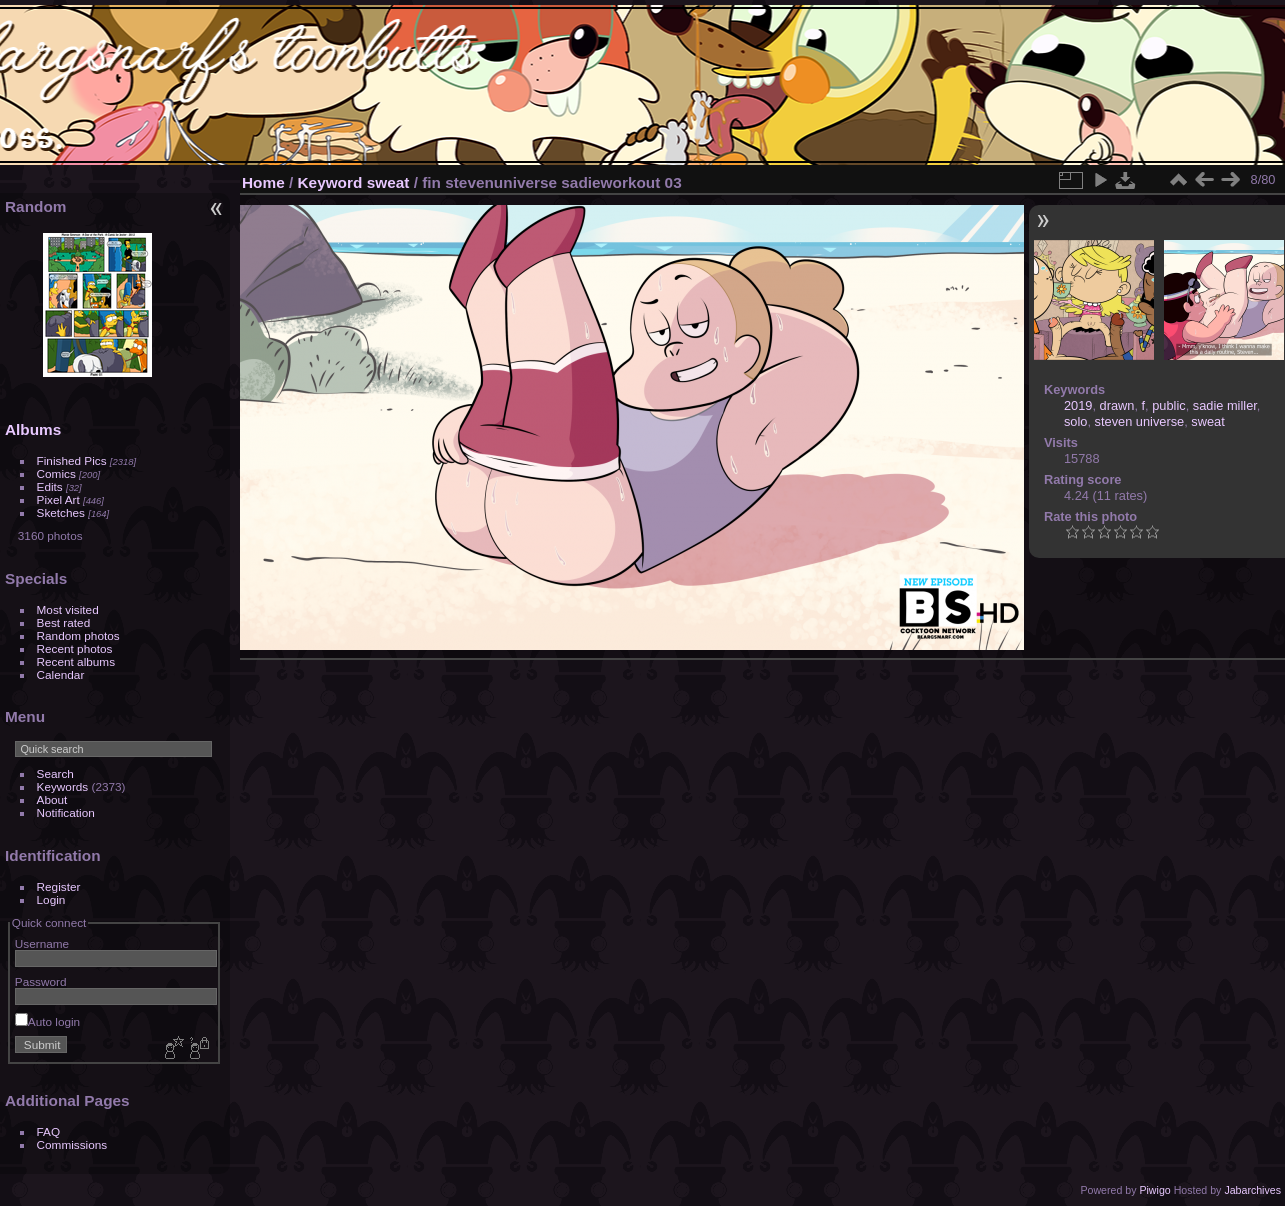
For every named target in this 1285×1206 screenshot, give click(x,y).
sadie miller (1225, 405)
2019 (1078, 405)
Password (41, 981)
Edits (50, 486)
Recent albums (76, 661)
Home (263, 182)
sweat (388, 182)
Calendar (61, 674)
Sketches (61, 512)
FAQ (49, 1131)
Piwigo (1154, 1190)
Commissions (72, 1144)
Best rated (64, 622)
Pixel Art (58, 499)
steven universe (1140, 421)
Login (51, 899)
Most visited (68, 609)
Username (42, 943)
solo (1075, 421)
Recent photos (75, 648)
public (1168, 405)
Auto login (47, 1021)
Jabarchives (1252, 1190)
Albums (33, 429)
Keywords (63, 786)
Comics (56, 473)
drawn (1117, 405)
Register (59, 886)
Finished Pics (72, 460)
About (52, 799)
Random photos (78, 635)
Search (55, 773)
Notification (66, 812)
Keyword (330, 182)
